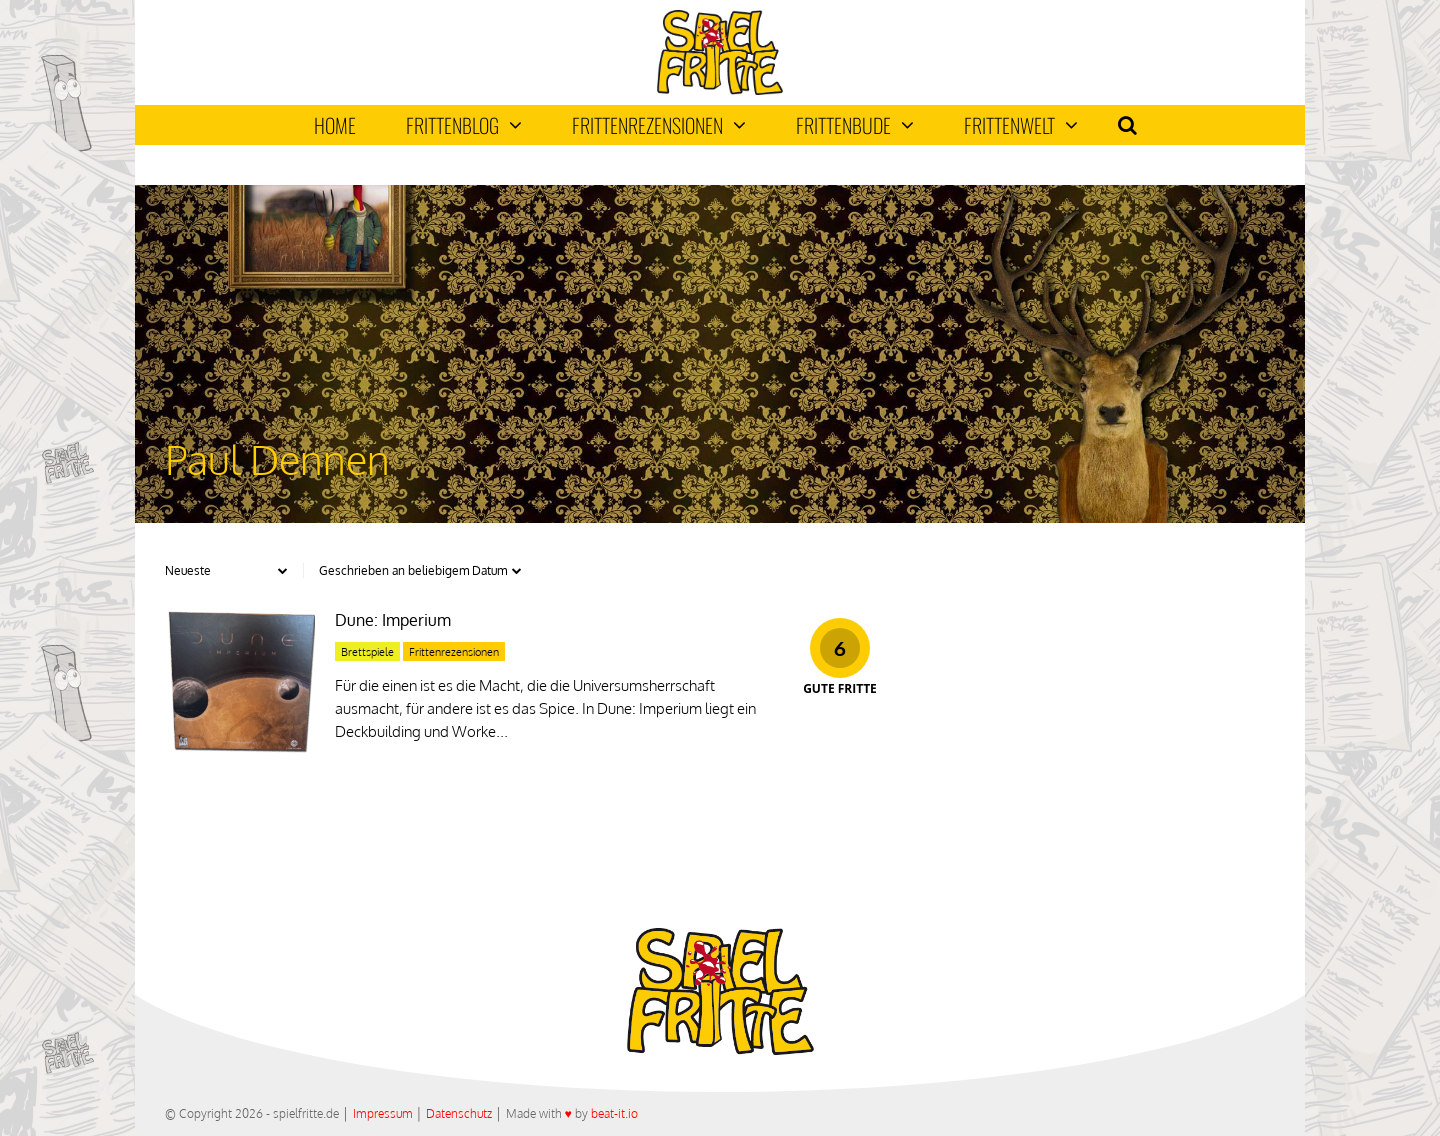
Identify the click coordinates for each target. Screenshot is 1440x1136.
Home (335, 125)
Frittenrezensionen (659, 125)
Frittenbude (855, 125)
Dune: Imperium (393, 620)
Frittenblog (464, 125)
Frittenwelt (1021, 125)
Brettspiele (367, 652)
